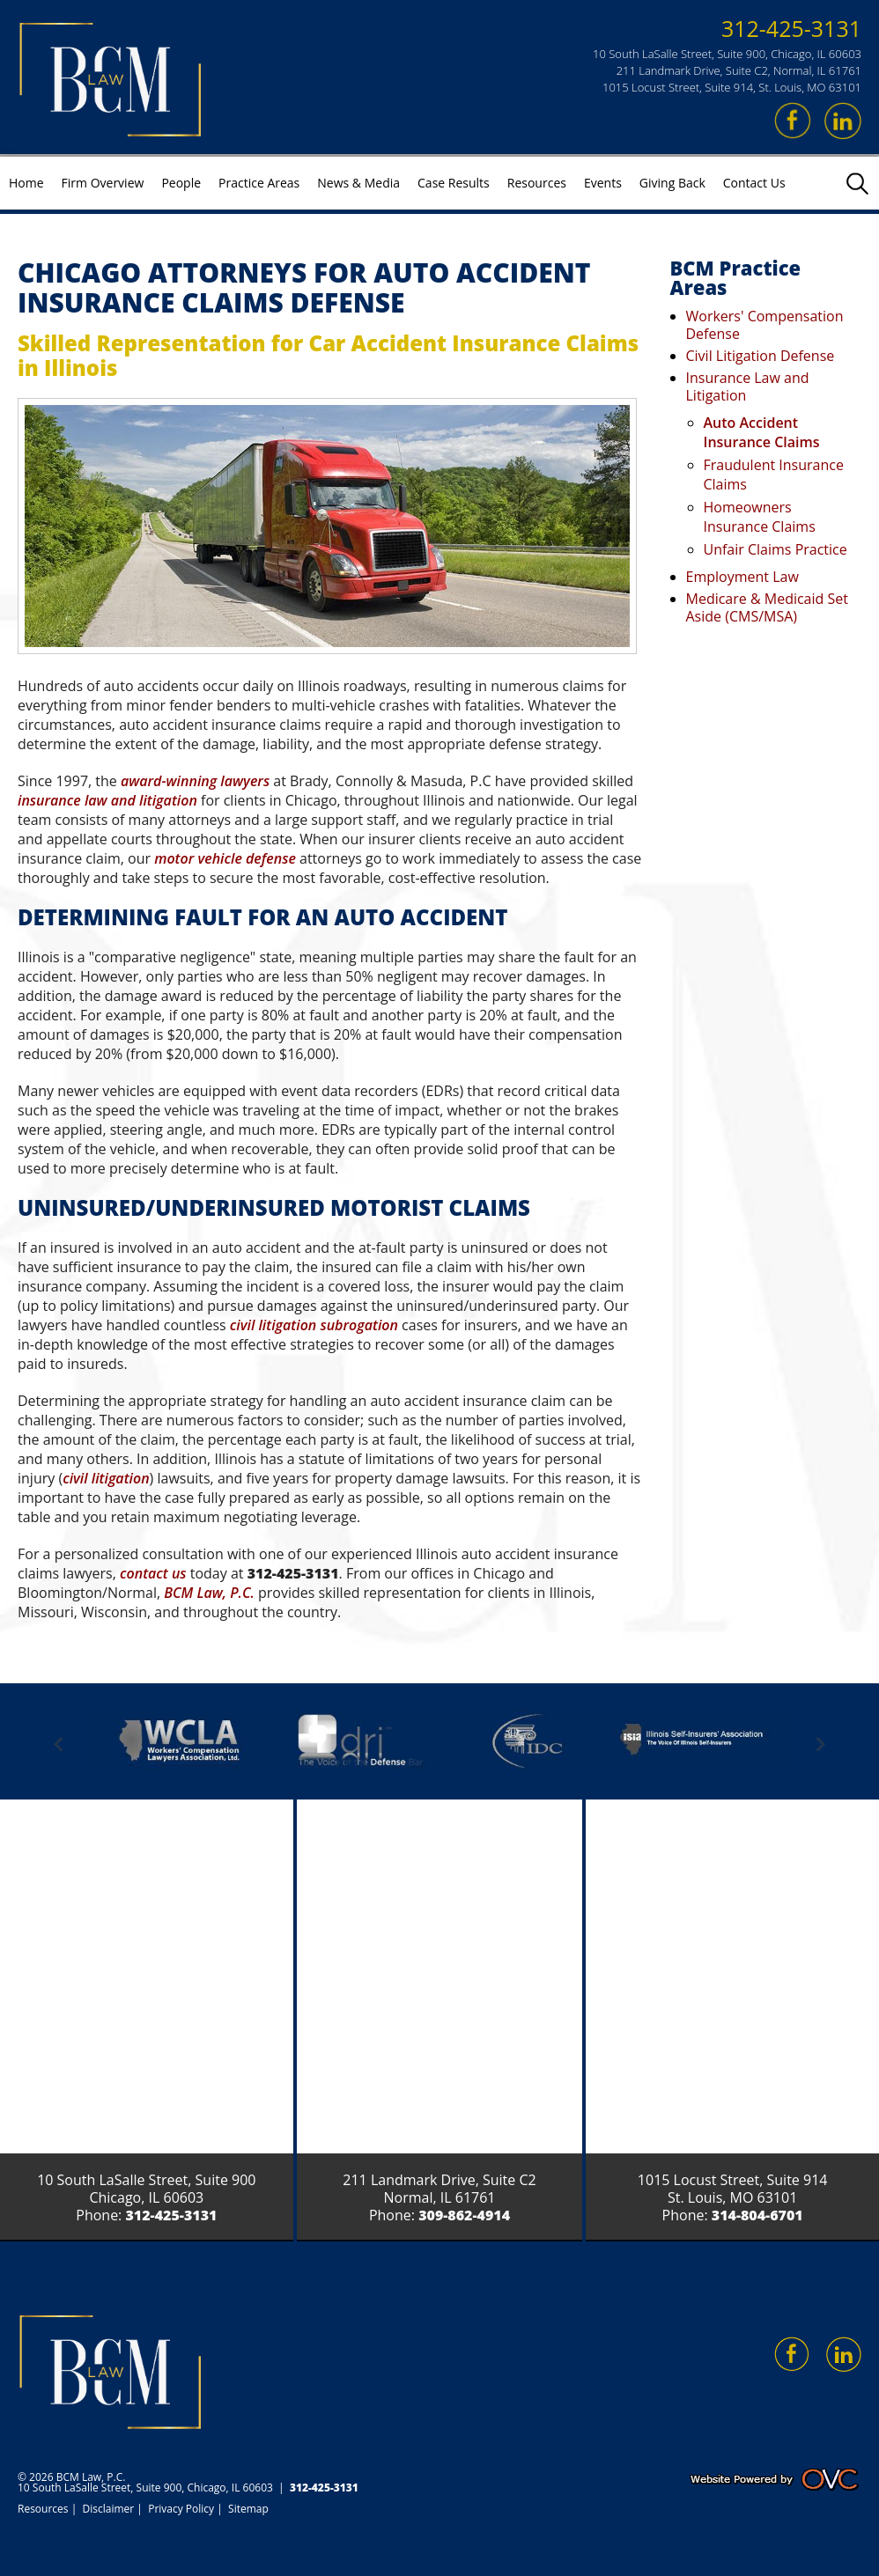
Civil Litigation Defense (760, 355)
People (181, 182)
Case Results (453, 182)
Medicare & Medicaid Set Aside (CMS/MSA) (767, 607)
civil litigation (106, 1478)
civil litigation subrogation (314, 1325)
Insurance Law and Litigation (747, 386)
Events (603, 182)
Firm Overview (103, 182)
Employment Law (742, 576)
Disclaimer (109, 2508)
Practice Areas (258, 182)
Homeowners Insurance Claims (760, 516)
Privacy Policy (181, 2508)
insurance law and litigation (107, 800)
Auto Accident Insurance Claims (762, 432)
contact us (153, 1573)
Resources (536, 182)
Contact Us (754, 182)
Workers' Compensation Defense (765, 324)
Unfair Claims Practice (775, 549)
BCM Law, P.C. (209, 1592)
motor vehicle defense (225, 858)
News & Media (358, 182)
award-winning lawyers (195, 781)
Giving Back (672, 182)
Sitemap (248, 2508)
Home (26, 182)
